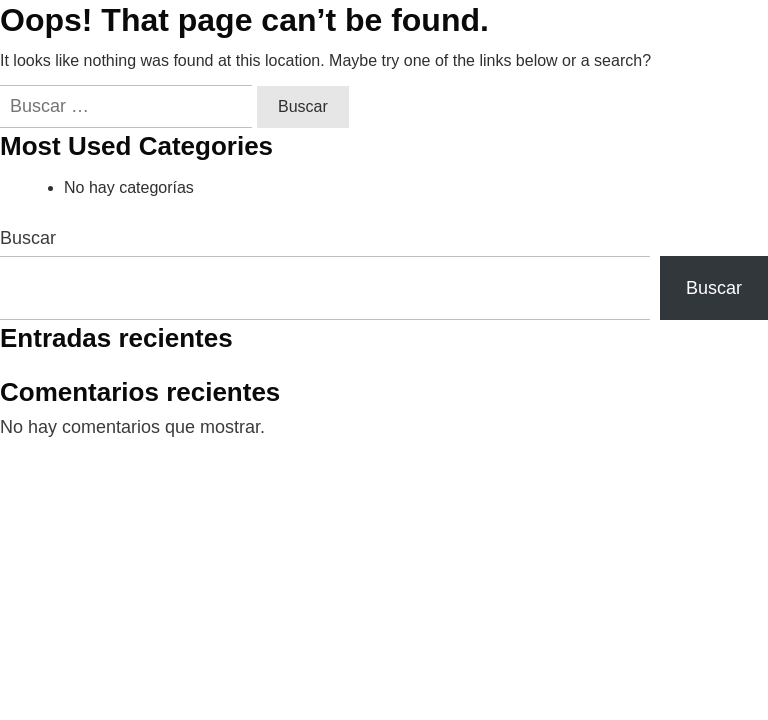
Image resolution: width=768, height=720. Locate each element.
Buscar (28, 238)
